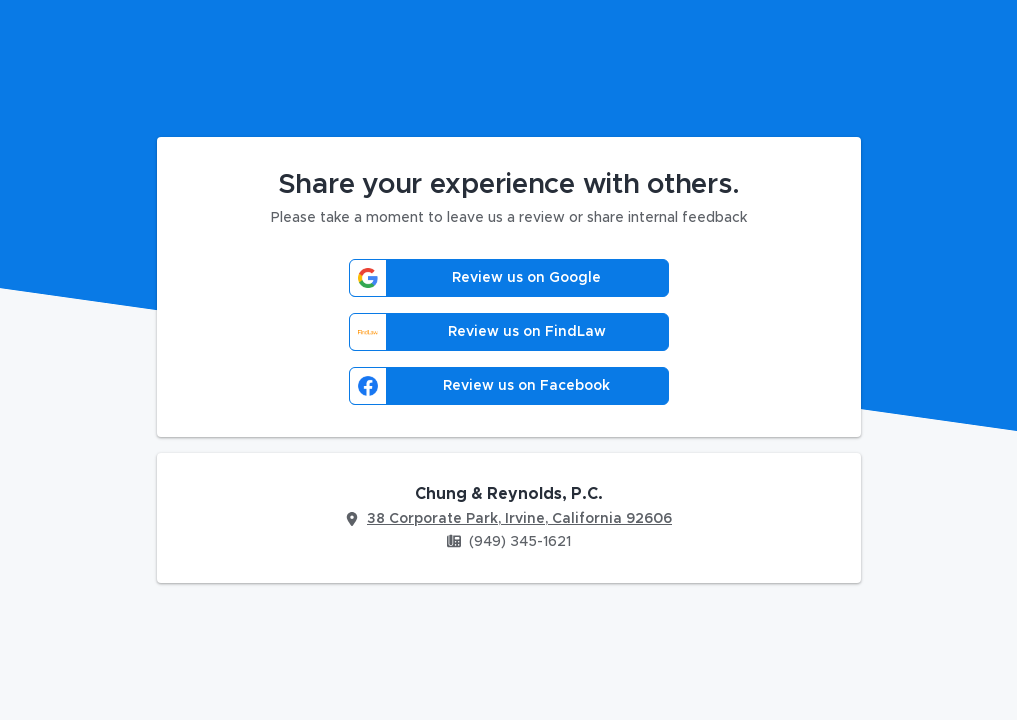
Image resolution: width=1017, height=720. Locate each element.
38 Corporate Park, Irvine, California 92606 (519, 519)
